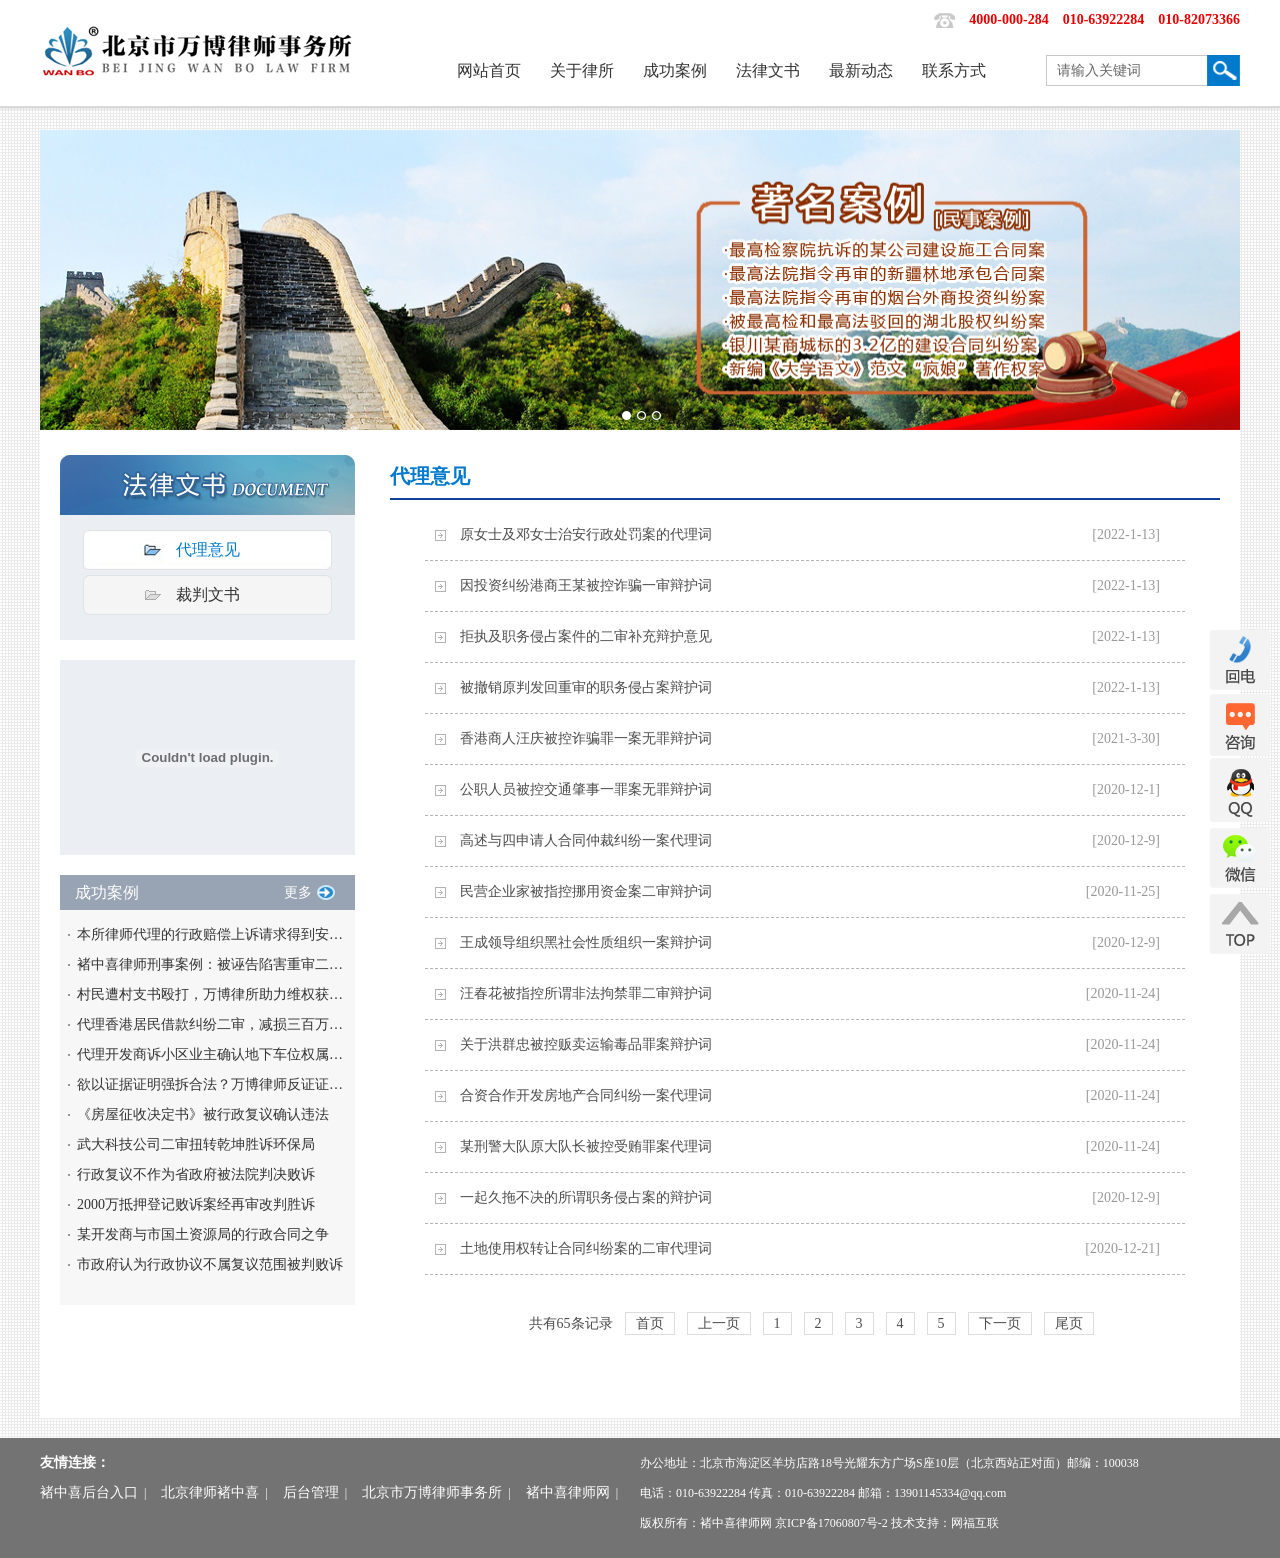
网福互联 (975, 1523)
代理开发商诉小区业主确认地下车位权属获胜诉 (212, 1054)
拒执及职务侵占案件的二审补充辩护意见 (586, 636)
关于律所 (582, 70)
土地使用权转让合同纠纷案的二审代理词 (586, 1248)
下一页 (1000, 1323)
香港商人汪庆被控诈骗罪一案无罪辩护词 (586, 738)
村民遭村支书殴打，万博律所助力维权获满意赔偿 (212, 994)
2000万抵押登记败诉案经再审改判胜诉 (196, 1204)
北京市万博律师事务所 (432, 1492)
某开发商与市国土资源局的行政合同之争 (203, 1234)
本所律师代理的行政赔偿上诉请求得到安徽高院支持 (212, 934)
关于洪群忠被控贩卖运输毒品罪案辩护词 (586, 1044)
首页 (650, 1323)
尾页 (1069, 1323)
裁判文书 (208, 594)
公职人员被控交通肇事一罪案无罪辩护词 (586, 789)
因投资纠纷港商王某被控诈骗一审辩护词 (586, 585)
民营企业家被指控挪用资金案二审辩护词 (586, 891)
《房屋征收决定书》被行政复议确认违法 (203, 1114)
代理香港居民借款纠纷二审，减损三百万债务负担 (212, 1024)
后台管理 (311, 1492)
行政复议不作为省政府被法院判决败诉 (196, 1174)
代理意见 (208, 549)
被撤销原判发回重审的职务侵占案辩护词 (586, 687)
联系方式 (954, 70)
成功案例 (675, 70)
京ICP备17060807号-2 (831, 1523)
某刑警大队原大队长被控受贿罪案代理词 (586, 1146)
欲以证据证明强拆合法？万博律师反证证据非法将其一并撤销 (212, 1084)
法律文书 (768, 70)
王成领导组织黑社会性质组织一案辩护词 (586, 942)
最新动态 (861, 70)
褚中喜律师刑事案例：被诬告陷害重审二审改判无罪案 (212, 964)
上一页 (719, 1323)
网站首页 (489, 70)
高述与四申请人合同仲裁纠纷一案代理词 (586, 840)
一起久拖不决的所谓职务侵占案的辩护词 (586, 1197)
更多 (298, 892)
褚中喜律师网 (568, 1492)
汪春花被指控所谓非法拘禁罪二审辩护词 (586, 993)
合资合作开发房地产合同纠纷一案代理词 (586, 1095)
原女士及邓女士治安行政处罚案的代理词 (586, 534)
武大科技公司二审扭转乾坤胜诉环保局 (196, 1144)
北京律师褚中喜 (210, 1492)
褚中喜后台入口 (89, 1492)
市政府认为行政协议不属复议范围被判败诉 (210, 1264)
